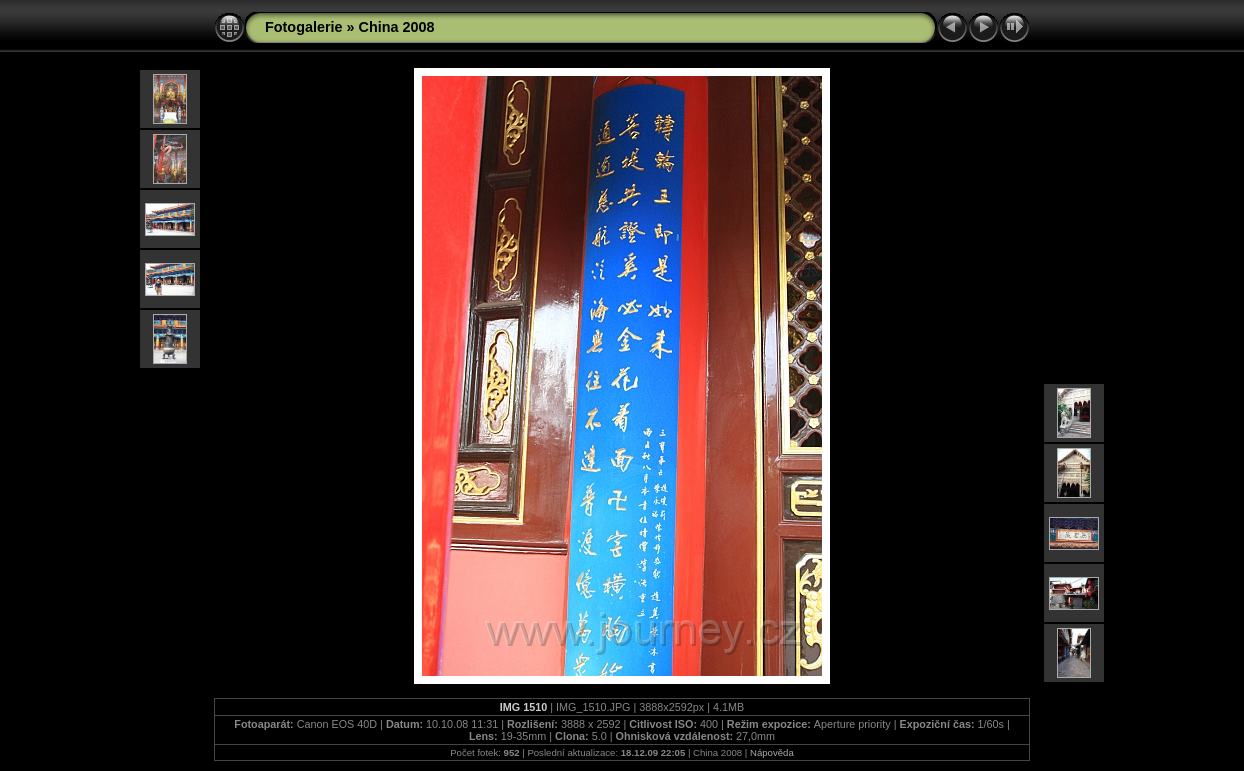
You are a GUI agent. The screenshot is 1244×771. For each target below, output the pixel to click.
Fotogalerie (304, 27)
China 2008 (397, 27)
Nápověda (772, 752)
